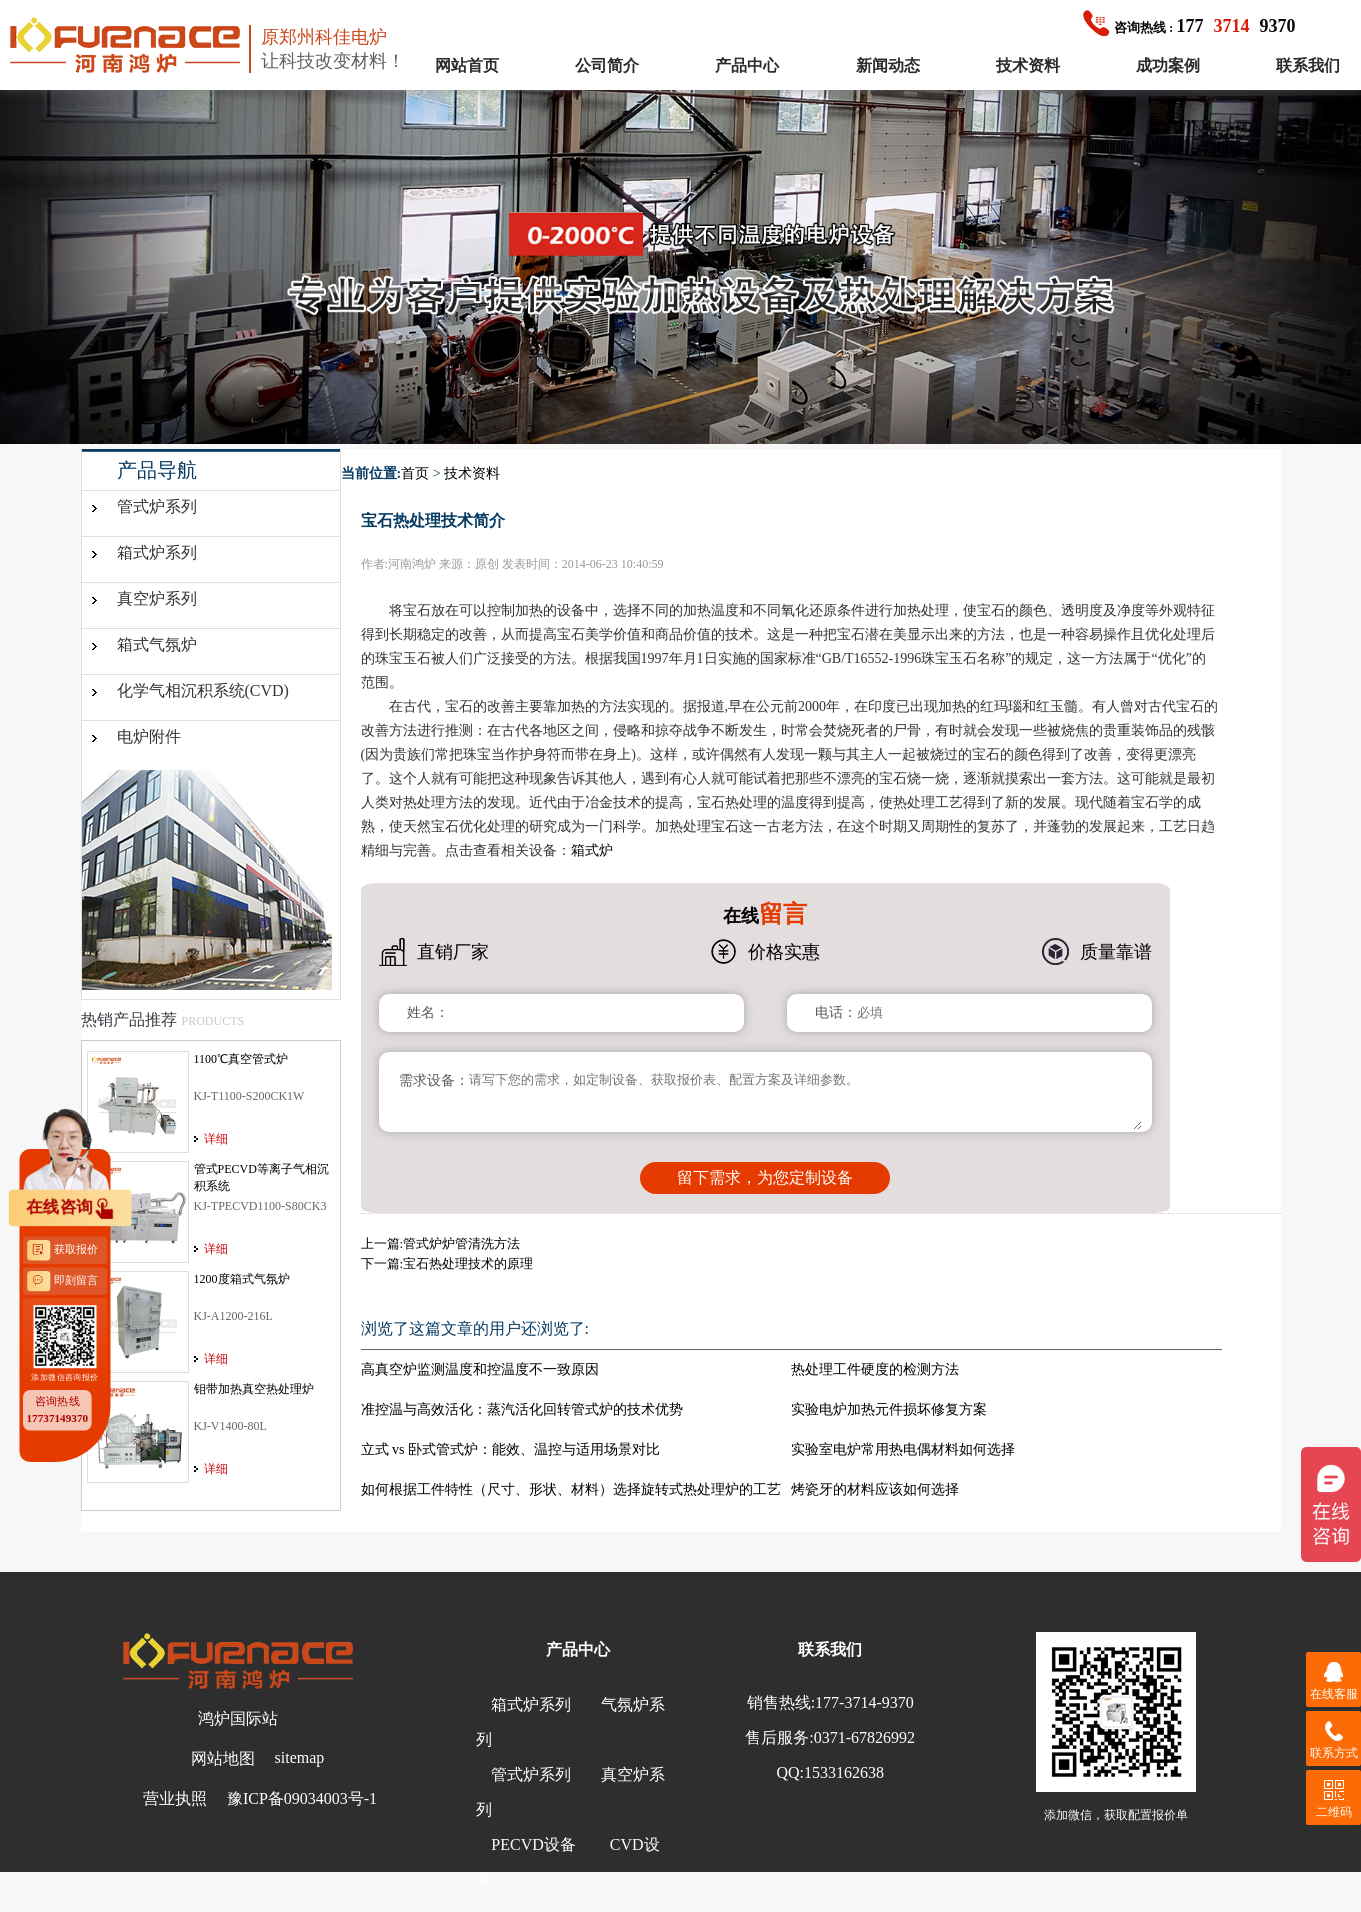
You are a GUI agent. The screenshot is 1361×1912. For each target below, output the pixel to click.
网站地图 (223, 1758)
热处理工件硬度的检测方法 (875, 1369)
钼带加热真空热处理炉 (254, 1389)
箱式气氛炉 (157, 644)
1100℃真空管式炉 (241, 1059)
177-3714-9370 (864, 1702)
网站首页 (467, 65)
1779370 (1189, 26)
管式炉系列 (157, 506)
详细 (216, 1139)
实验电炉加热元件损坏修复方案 (889, 1409)
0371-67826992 (864, 1737)
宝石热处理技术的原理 (468, 1263)
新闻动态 (888, 65)
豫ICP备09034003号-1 (302, 1798)
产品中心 (747, 65)
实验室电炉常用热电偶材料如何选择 (903, 1449)
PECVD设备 (533, 1844)
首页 (415, 473)
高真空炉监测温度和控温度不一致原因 (480, 1369)
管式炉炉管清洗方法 (461, 1243)
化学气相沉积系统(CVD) (203, 690)
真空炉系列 (157, 598)
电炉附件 (149, 736)
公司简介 (607, 65)
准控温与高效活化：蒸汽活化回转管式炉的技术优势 (522, 1409)
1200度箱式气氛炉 (242, 1279)
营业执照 (175, 1798)
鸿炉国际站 (238, 1718)
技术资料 (1028, 65)
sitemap (300, 1757)
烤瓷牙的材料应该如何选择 (875, 1489)
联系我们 (1308, 65)
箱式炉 (592, 850)
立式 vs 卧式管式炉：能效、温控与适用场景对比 (510, 1449)
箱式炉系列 (157, 552)
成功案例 (1168, 65)
